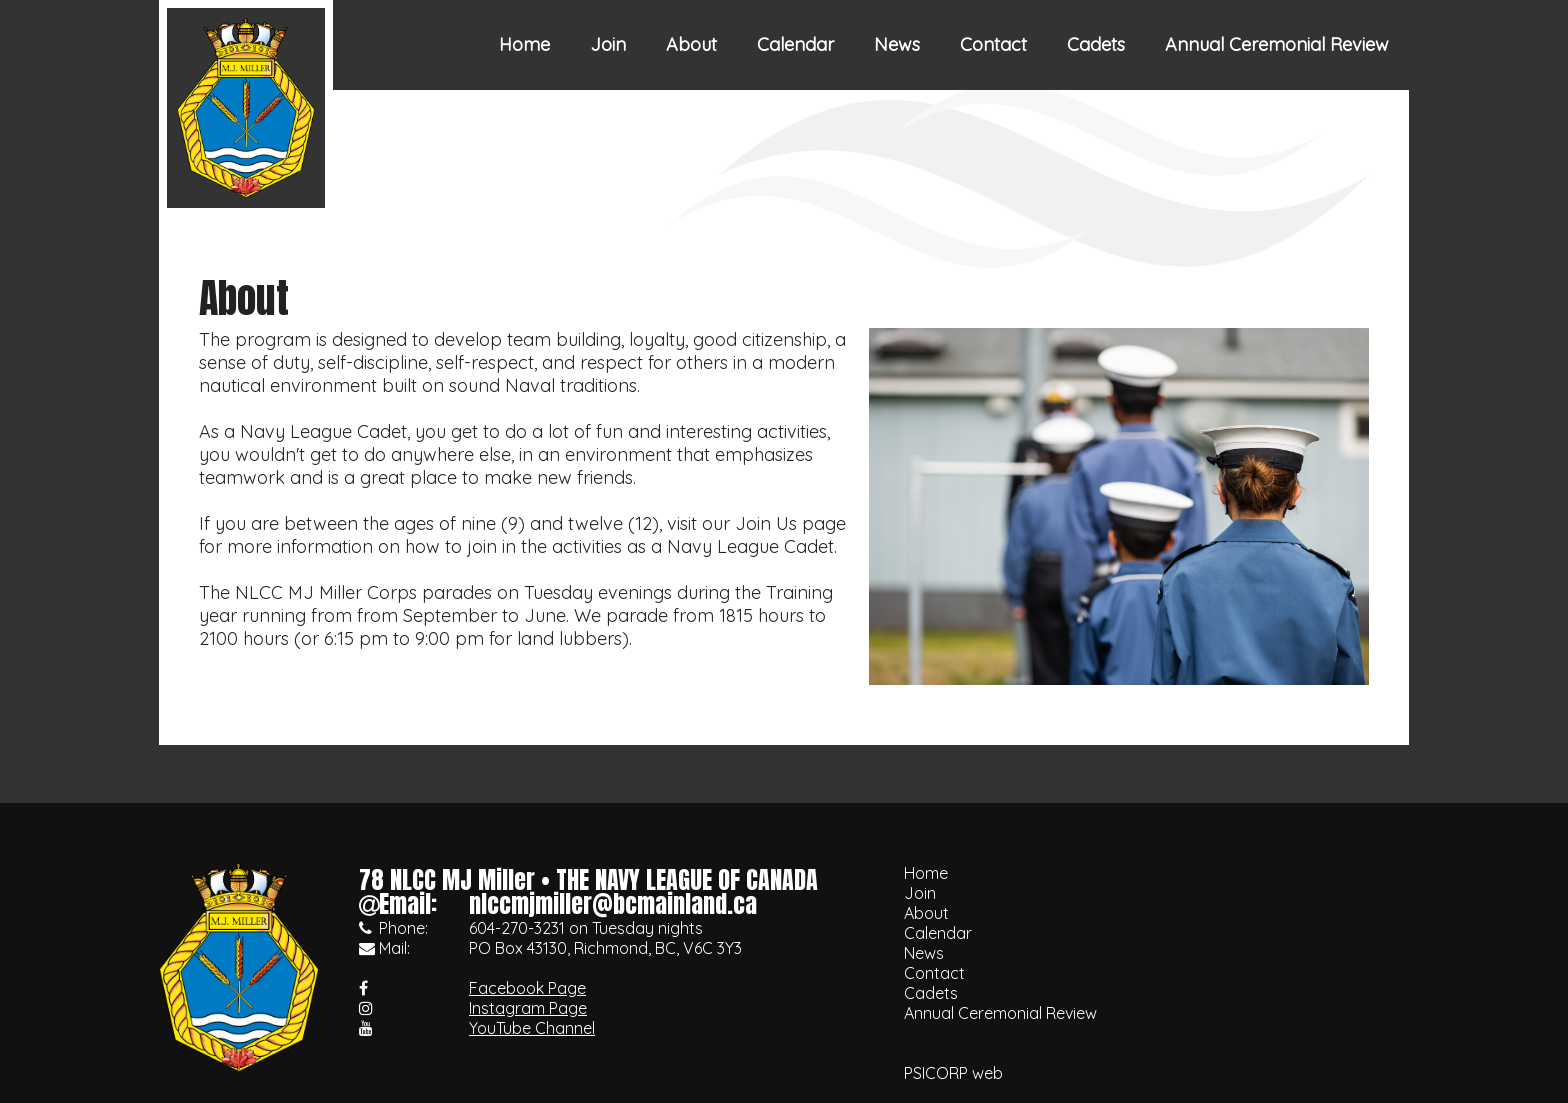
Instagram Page (528, 1008)
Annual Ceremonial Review (1277, 44)
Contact (993, 44)
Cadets (1096, 44)
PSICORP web (953, 1073)
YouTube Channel (532, 1028)
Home (524, 44)
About (691, 44)
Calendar (795, 44)
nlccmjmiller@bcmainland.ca (613, 904)
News (897, 44)
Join (608, 44)
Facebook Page (527, 988)
